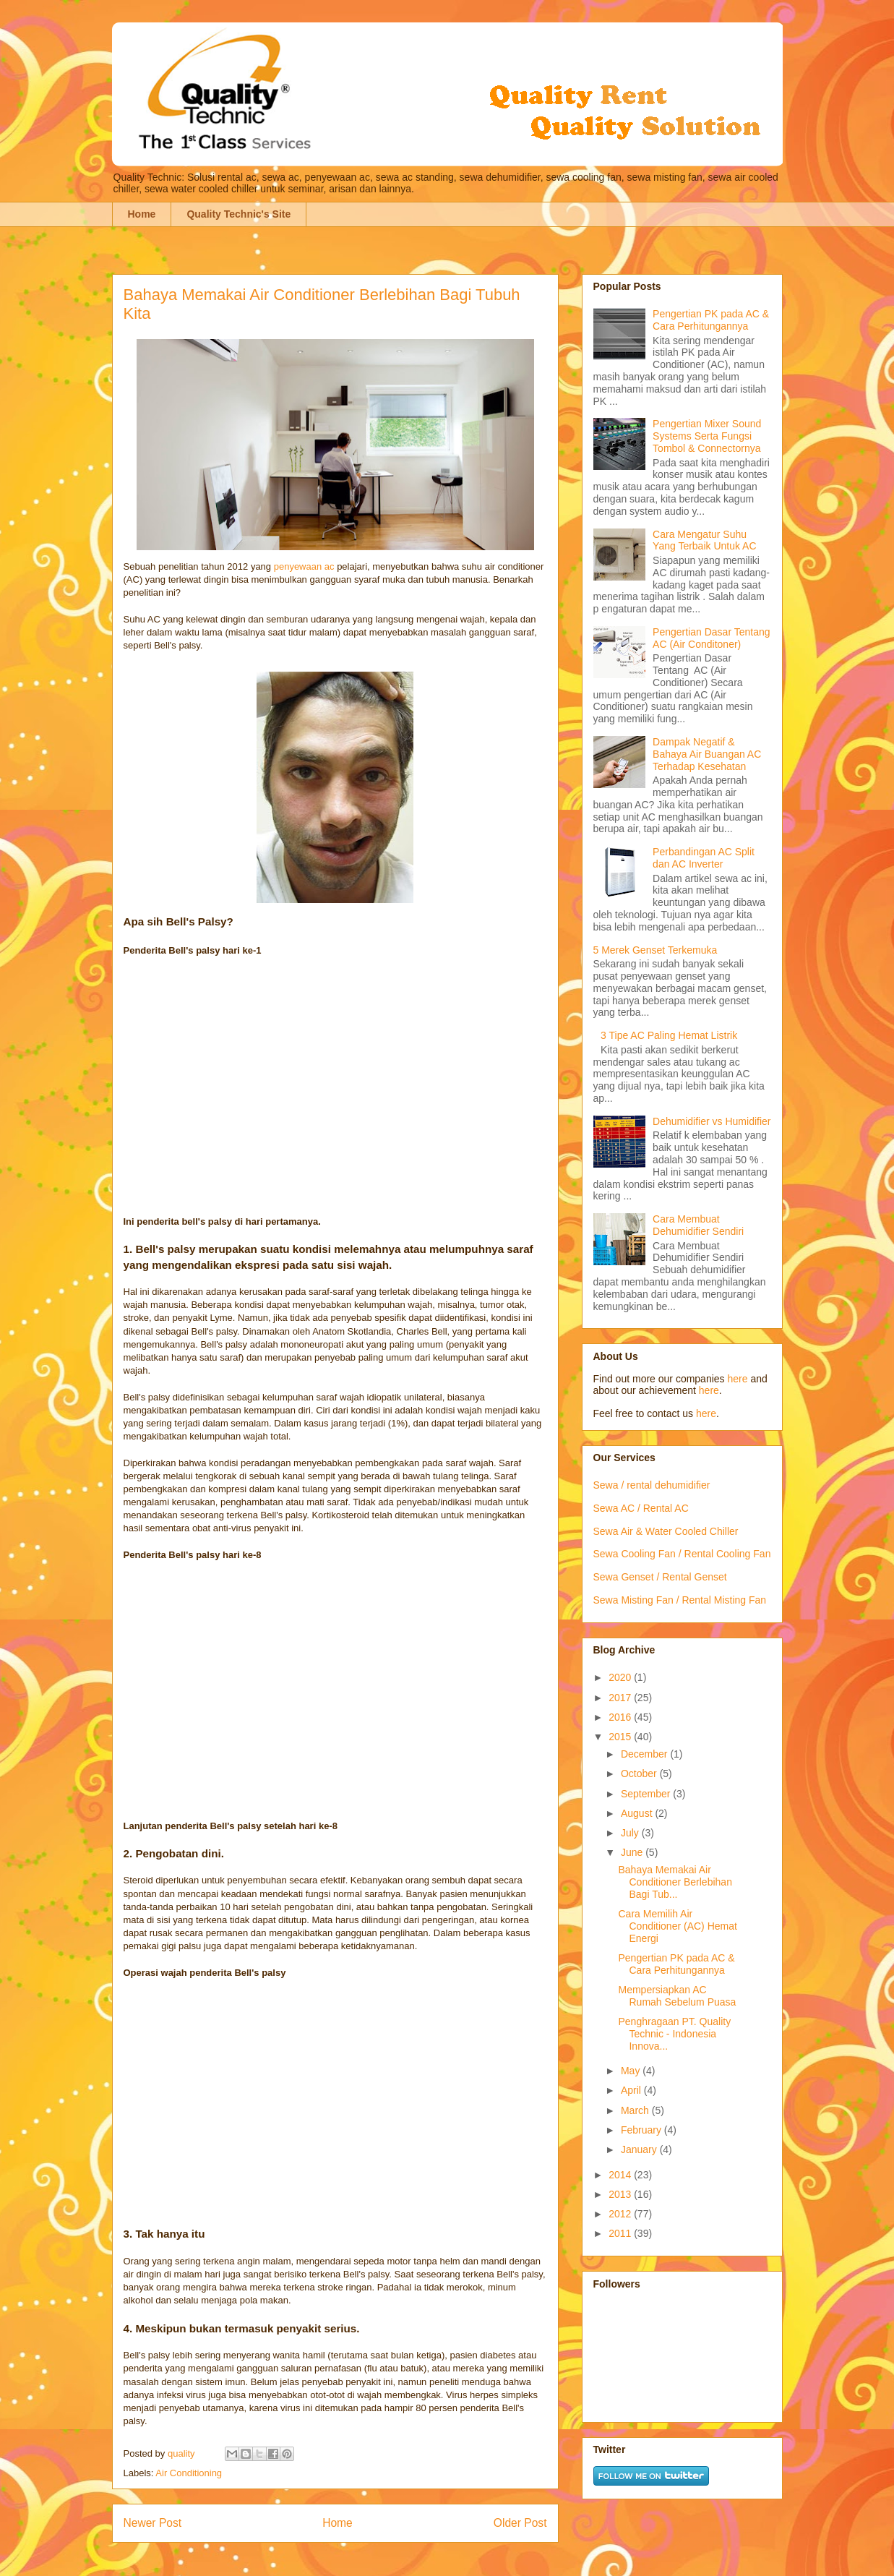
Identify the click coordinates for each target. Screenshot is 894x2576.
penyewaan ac (304, 566)
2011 (621, 2233)
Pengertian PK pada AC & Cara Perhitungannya (711, 320)
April (632, 2090)
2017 (621, 1697)
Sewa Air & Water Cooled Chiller (666, 1531)
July (631, 1833)
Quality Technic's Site (238, 214)
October (640, 1773)
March (636, 2110)
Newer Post (153, 2523)
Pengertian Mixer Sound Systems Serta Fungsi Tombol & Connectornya (707, 436)
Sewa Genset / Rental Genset (660, 1577)
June (633, 1852)
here (737, 1379)
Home (142, 214)
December (645, 1754)
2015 (621, 1736)
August (638, 1813)
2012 (621, 2214)
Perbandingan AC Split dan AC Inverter (704, 858)
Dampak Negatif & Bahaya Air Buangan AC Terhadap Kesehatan (707, 754)
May (631, 2070)
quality (182, 2453)
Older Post (520, 2523)
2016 (621, 1717)
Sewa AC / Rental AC (641, 1508)
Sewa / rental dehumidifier (651, 1485)
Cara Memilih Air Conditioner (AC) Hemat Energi (677, 1926)
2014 (621, 2175)
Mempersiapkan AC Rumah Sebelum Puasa (677, 1996)
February (642, 2130)
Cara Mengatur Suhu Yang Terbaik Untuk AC (704, 540)
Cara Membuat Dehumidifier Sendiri (698, 1225)
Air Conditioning (188, 2473)
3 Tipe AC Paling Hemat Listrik (669, 1035)
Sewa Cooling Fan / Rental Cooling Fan (682, 1553)
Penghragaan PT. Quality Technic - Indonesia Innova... (674, 2034)
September (647, 1794)
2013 (621, 2194)
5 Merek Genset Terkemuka (655, 950)
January (640, 2149)
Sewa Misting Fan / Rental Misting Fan (680, 1600)
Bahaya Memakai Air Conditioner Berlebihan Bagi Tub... (674, 1882)
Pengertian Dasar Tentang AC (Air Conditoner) (711, 638)
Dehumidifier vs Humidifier (711, 1121)
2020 (621, 1677)
